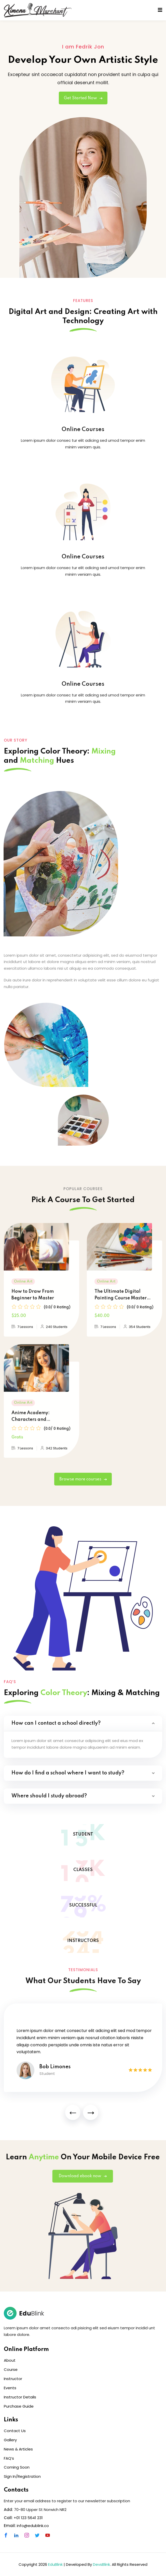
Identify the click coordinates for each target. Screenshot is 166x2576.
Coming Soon (17, 2467)
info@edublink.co (33, 2525)
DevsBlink (101, 2564)
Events (10, 2388)
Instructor (13, 2378)
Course (11, 2369)
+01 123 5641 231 (28, 2517)
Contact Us (15, 2430)
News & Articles (18, 2449)
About (10, 2360)
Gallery (10, 2440)
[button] (72, 2119)
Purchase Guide (19, 2406)
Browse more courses (83, 1479)
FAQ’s (9, 2458)
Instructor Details (20, 2397)
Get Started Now (83, 98)
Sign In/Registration (22, 2476)
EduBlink (55, 2564)
